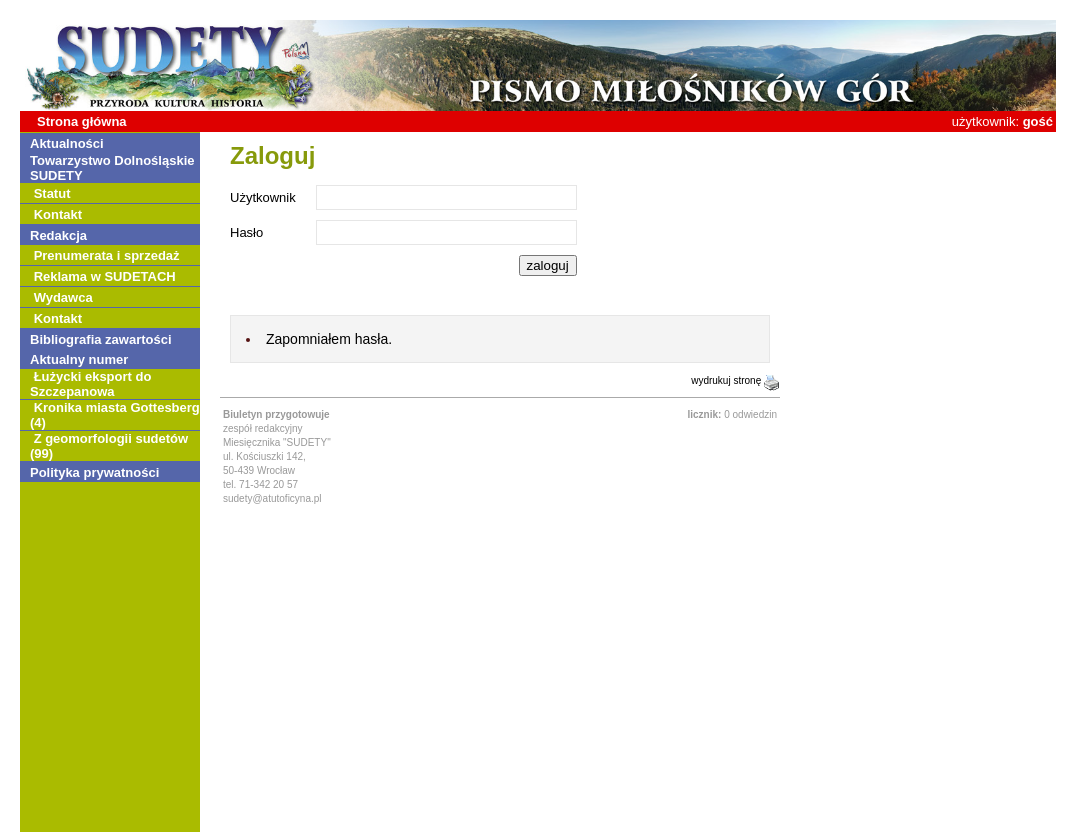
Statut (52, 193)
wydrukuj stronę (735, 380)
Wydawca (63, 297)
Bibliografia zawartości (101, 339)
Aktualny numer (79, 359)
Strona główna (82, 121)
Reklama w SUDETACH (105, 276)
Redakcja (58, 235)
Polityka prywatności (94, 472)
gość (1038, 121)
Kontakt (58, 214)
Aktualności (67, 143)
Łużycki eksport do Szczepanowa (90, 384)
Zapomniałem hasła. (329, 339)
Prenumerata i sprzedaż (107, 255)
